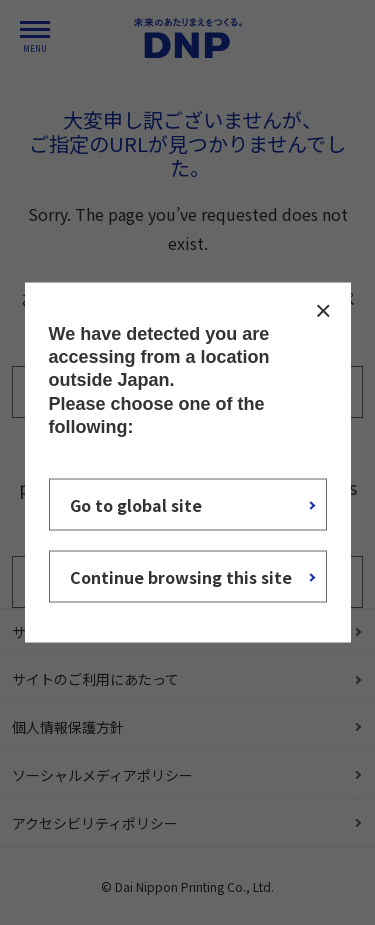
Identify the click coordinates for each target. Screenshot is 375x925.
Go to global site (136, 505)
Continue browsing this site (181, 577)
